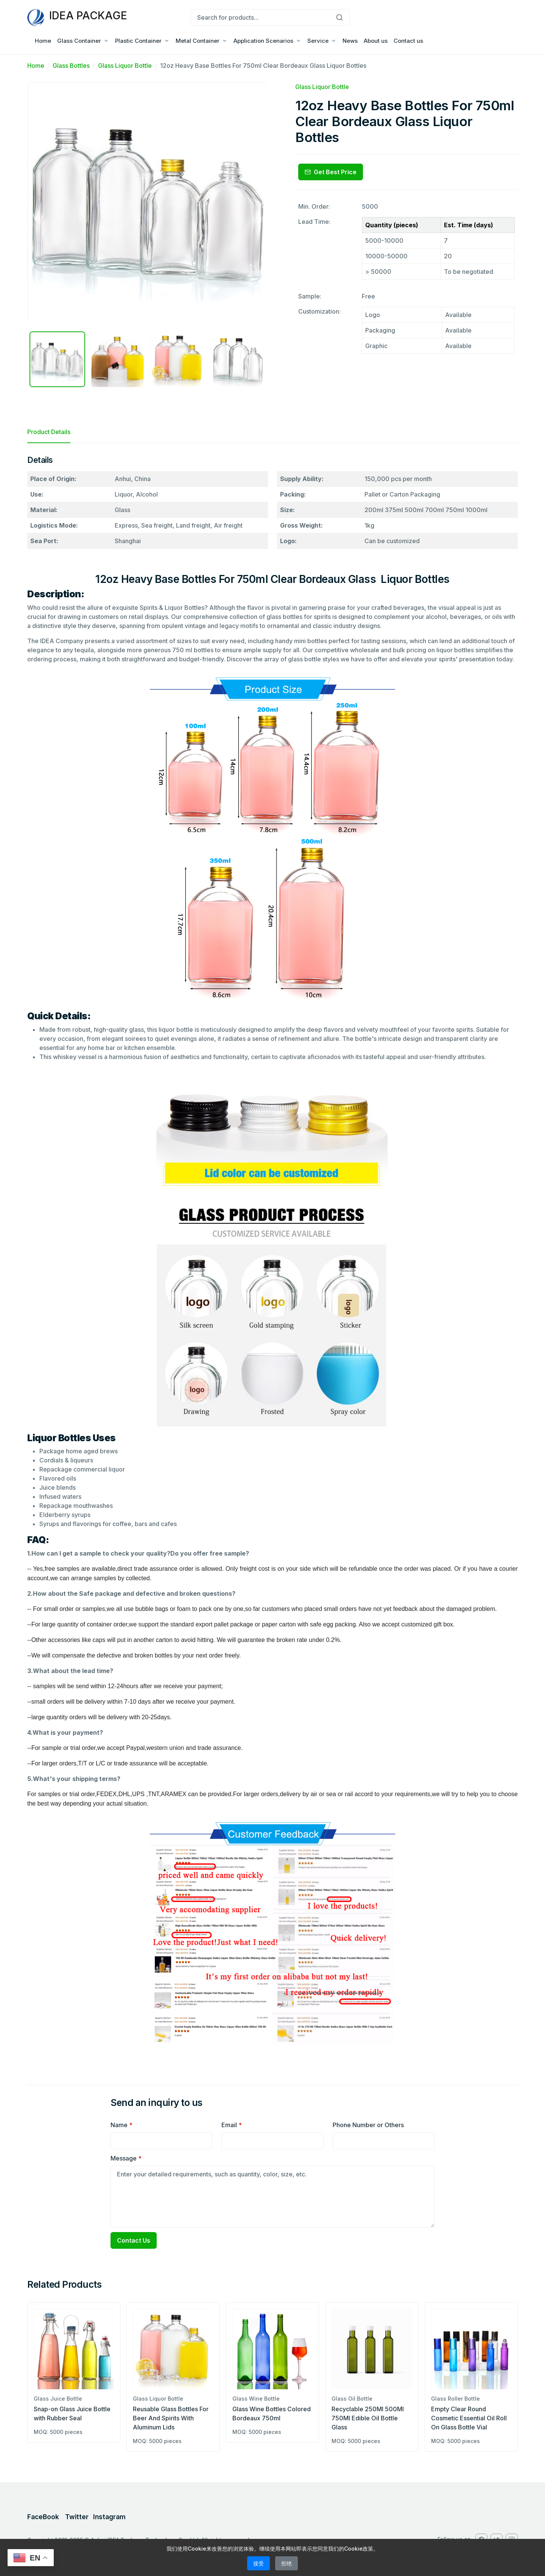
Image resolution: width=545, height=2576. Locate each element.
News (350, 40)
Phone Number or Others (368, 2125)
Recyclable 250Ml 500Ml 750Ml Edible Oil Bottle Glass (368, 2418)
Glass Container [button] (79, 40)
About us (376, 40)
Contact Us (133, 2240)
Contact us (408, 40)
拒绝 (286, 2563)
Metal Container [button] (198, 40)
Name (121, 2125)
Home (43, 40)
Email (231, 2125)
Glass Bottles (71, 65)
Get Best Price (331, 172)
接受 (258, 2563)
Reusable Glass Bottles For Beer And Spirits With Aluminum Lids (171, 2418)
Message (126, 2158)
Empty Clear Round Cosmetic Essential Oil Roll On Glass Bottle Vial (469, 2418)
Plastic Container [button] (138, 40)
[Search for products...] (260, 17)
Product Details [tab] (48, 432)
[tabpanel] (272, 1257)
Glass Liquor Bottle (125, 65)
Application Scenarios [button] (263, 40)
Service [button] (318, 40)
